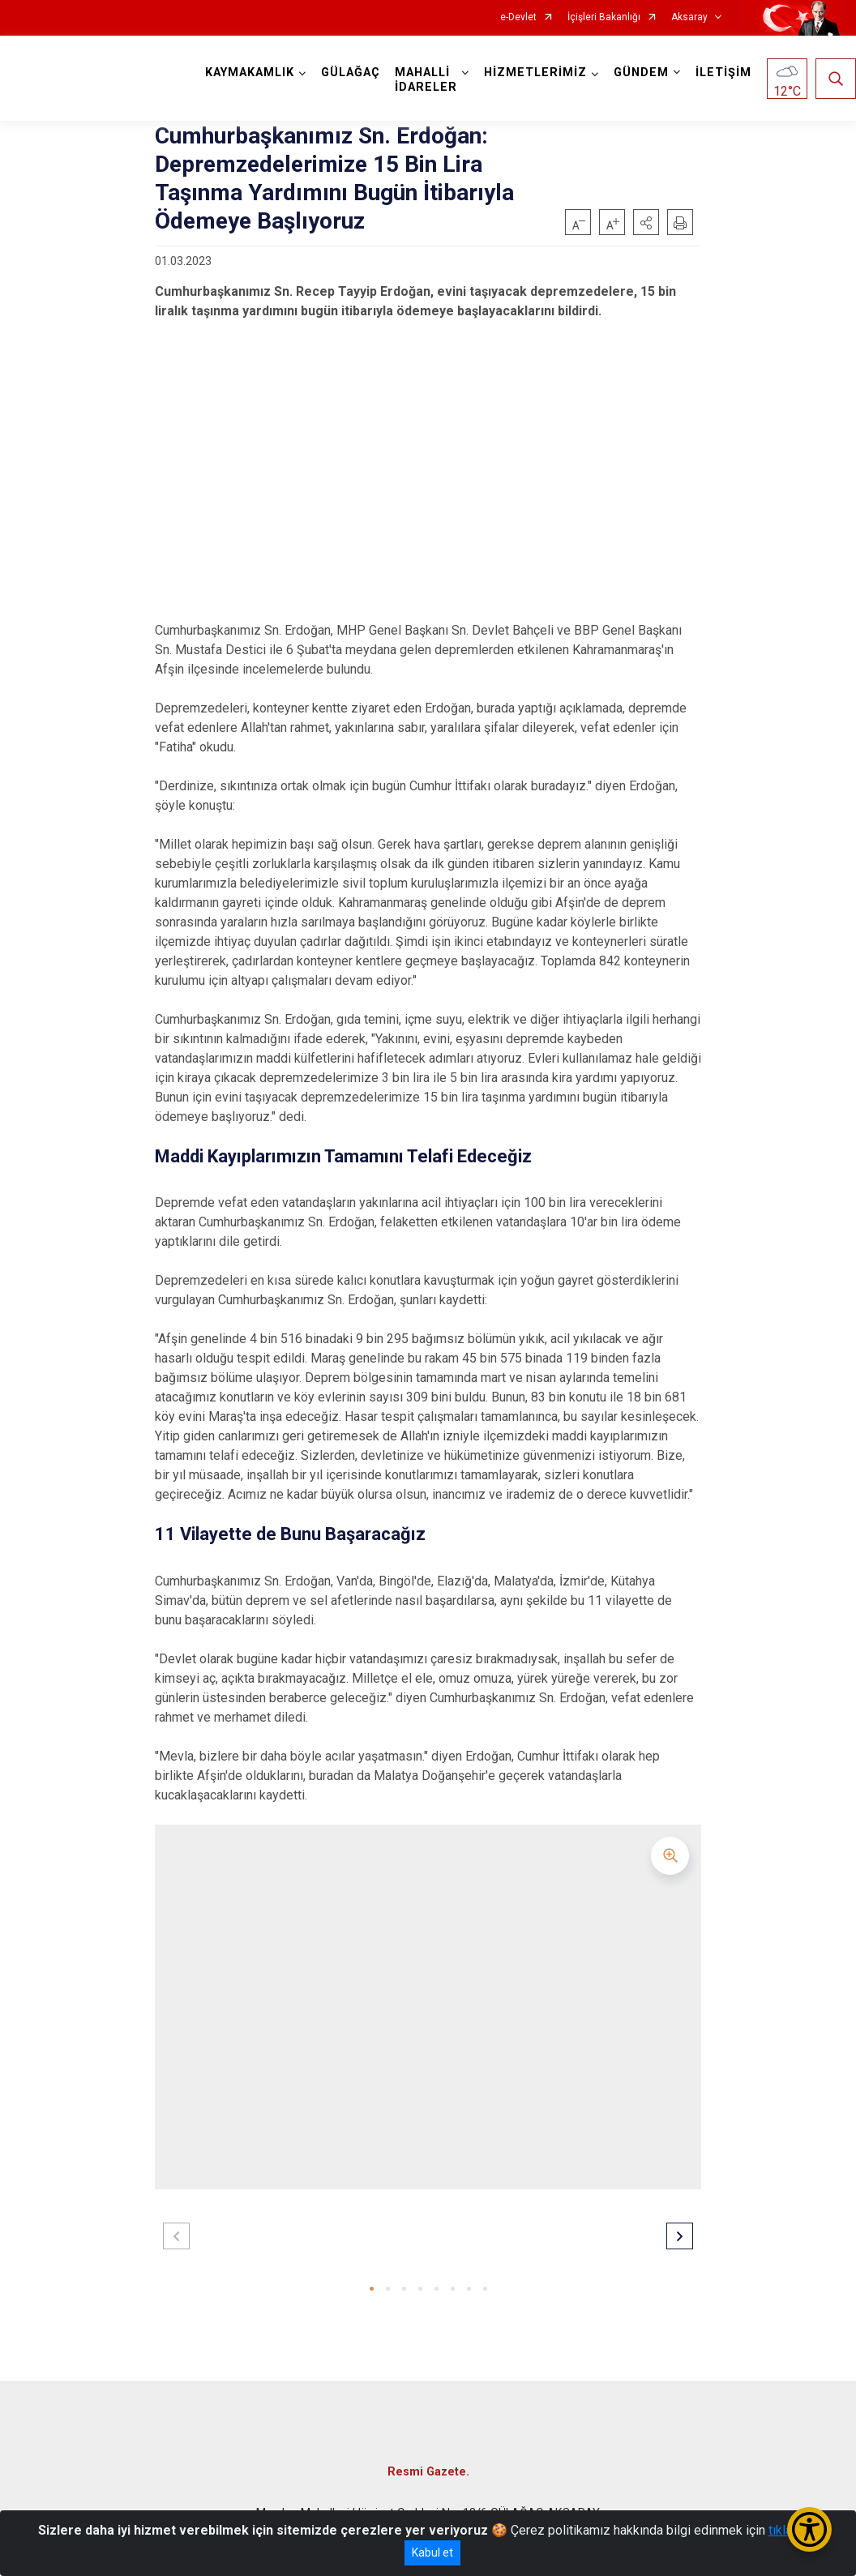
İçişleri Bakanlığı (603, 17)
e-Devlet (518, 17)
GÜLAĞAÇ (350, 72)
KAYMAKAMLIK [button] (249, 72)
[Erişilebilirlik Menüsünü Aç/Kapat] (809, 2529)
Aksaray (689, 17)
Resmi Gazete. (428, 2472)
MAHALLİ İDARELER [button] (426, 80)
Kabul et (432, 2552)
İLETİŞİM (723, 72)
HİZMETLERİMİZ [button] (535, 72)
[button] (646, 222)
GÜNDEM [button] (641, 72)
